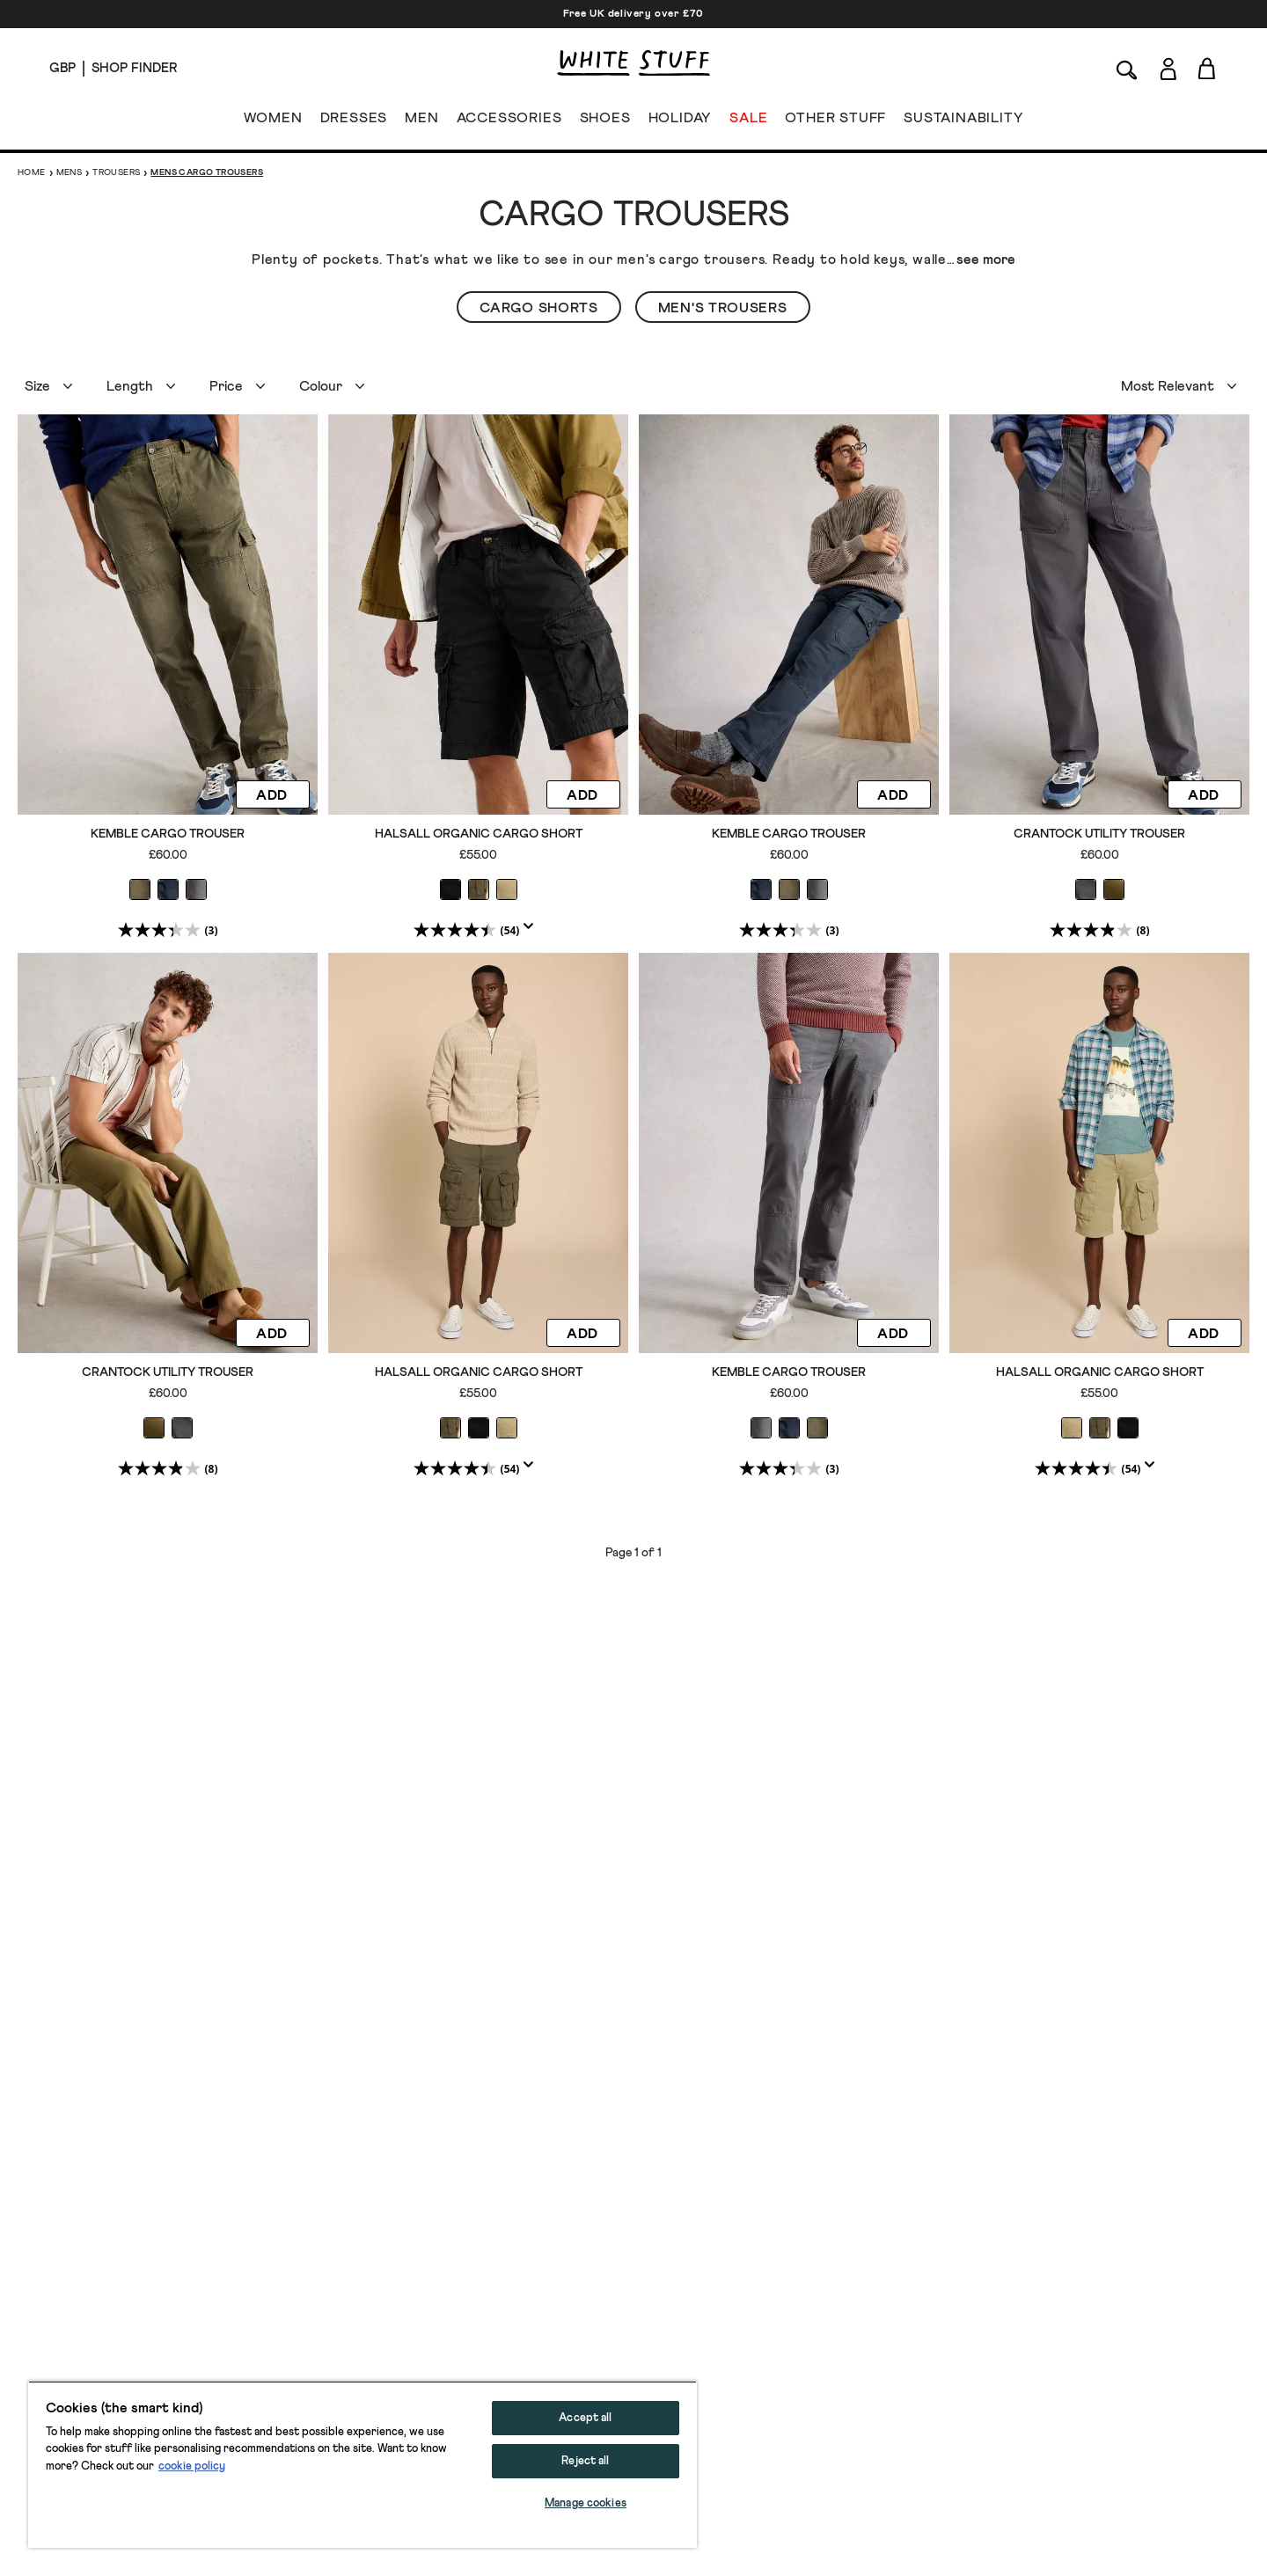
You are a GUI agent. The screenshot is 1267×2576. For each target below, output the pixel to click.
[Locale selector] (62, 69)
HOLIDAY (680, 121)
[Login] (1168, 65)
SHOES (605, 121)
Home (32, 172)
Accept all (585, 2418)
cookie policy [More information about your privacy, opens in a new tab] (191, 2466)
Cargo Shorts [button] (538, 308)
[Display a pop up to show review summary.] (532, 931)
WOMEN (273, 121)
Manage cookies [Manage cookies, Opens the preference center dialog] (585, 2503)
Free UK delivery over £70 (633, 14)
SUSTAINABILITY (963, 121)
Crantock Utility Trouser (1099, 834)
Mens (69, 172)
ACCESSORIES (509, 121)
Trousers (116, 172)
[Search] (1127, 68)
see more (985, 259)
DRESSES (354, 121)
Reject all (585, 2461)
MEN (421, 121)
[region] (362, 2464)
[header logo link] (633, 63)
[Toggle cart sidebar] (1207, 68)
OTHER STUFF (835, 121)
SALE (748, 121)
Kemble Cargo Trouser (168, 834)
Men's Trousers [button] (722, 308)
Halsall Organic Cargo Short (478, 834)
